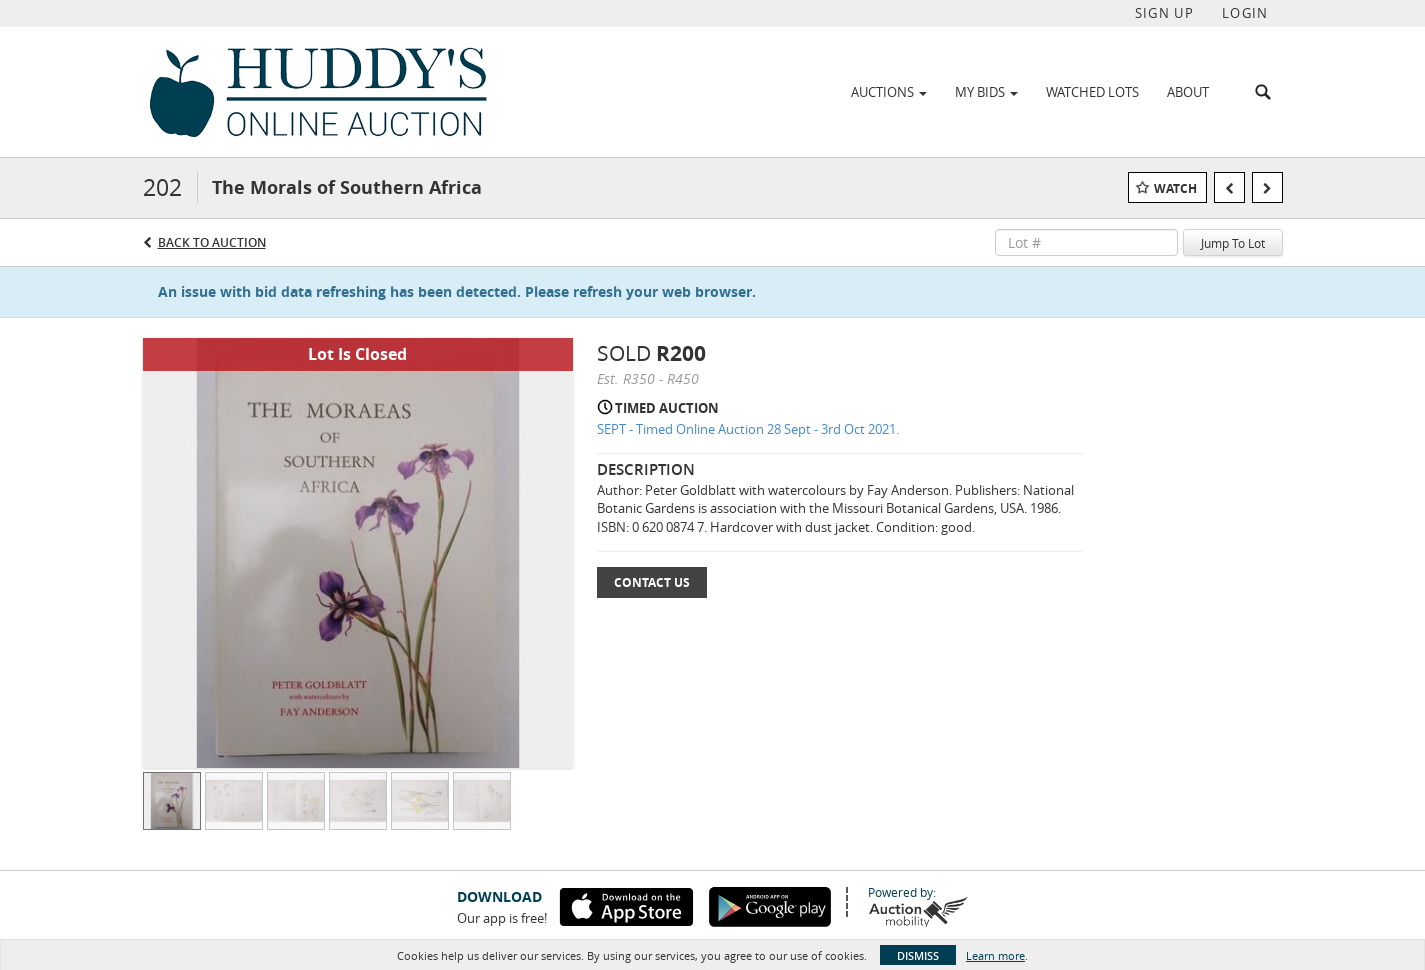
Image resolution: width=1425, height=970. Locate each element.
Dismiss (918, 955)
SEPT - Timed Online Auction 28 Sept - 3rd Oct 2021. (748, 429)
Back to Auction (212, 242)
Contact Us (652, 582)
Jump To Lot (1233, 243)
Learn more (995, 955)
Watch (1175, 188)
